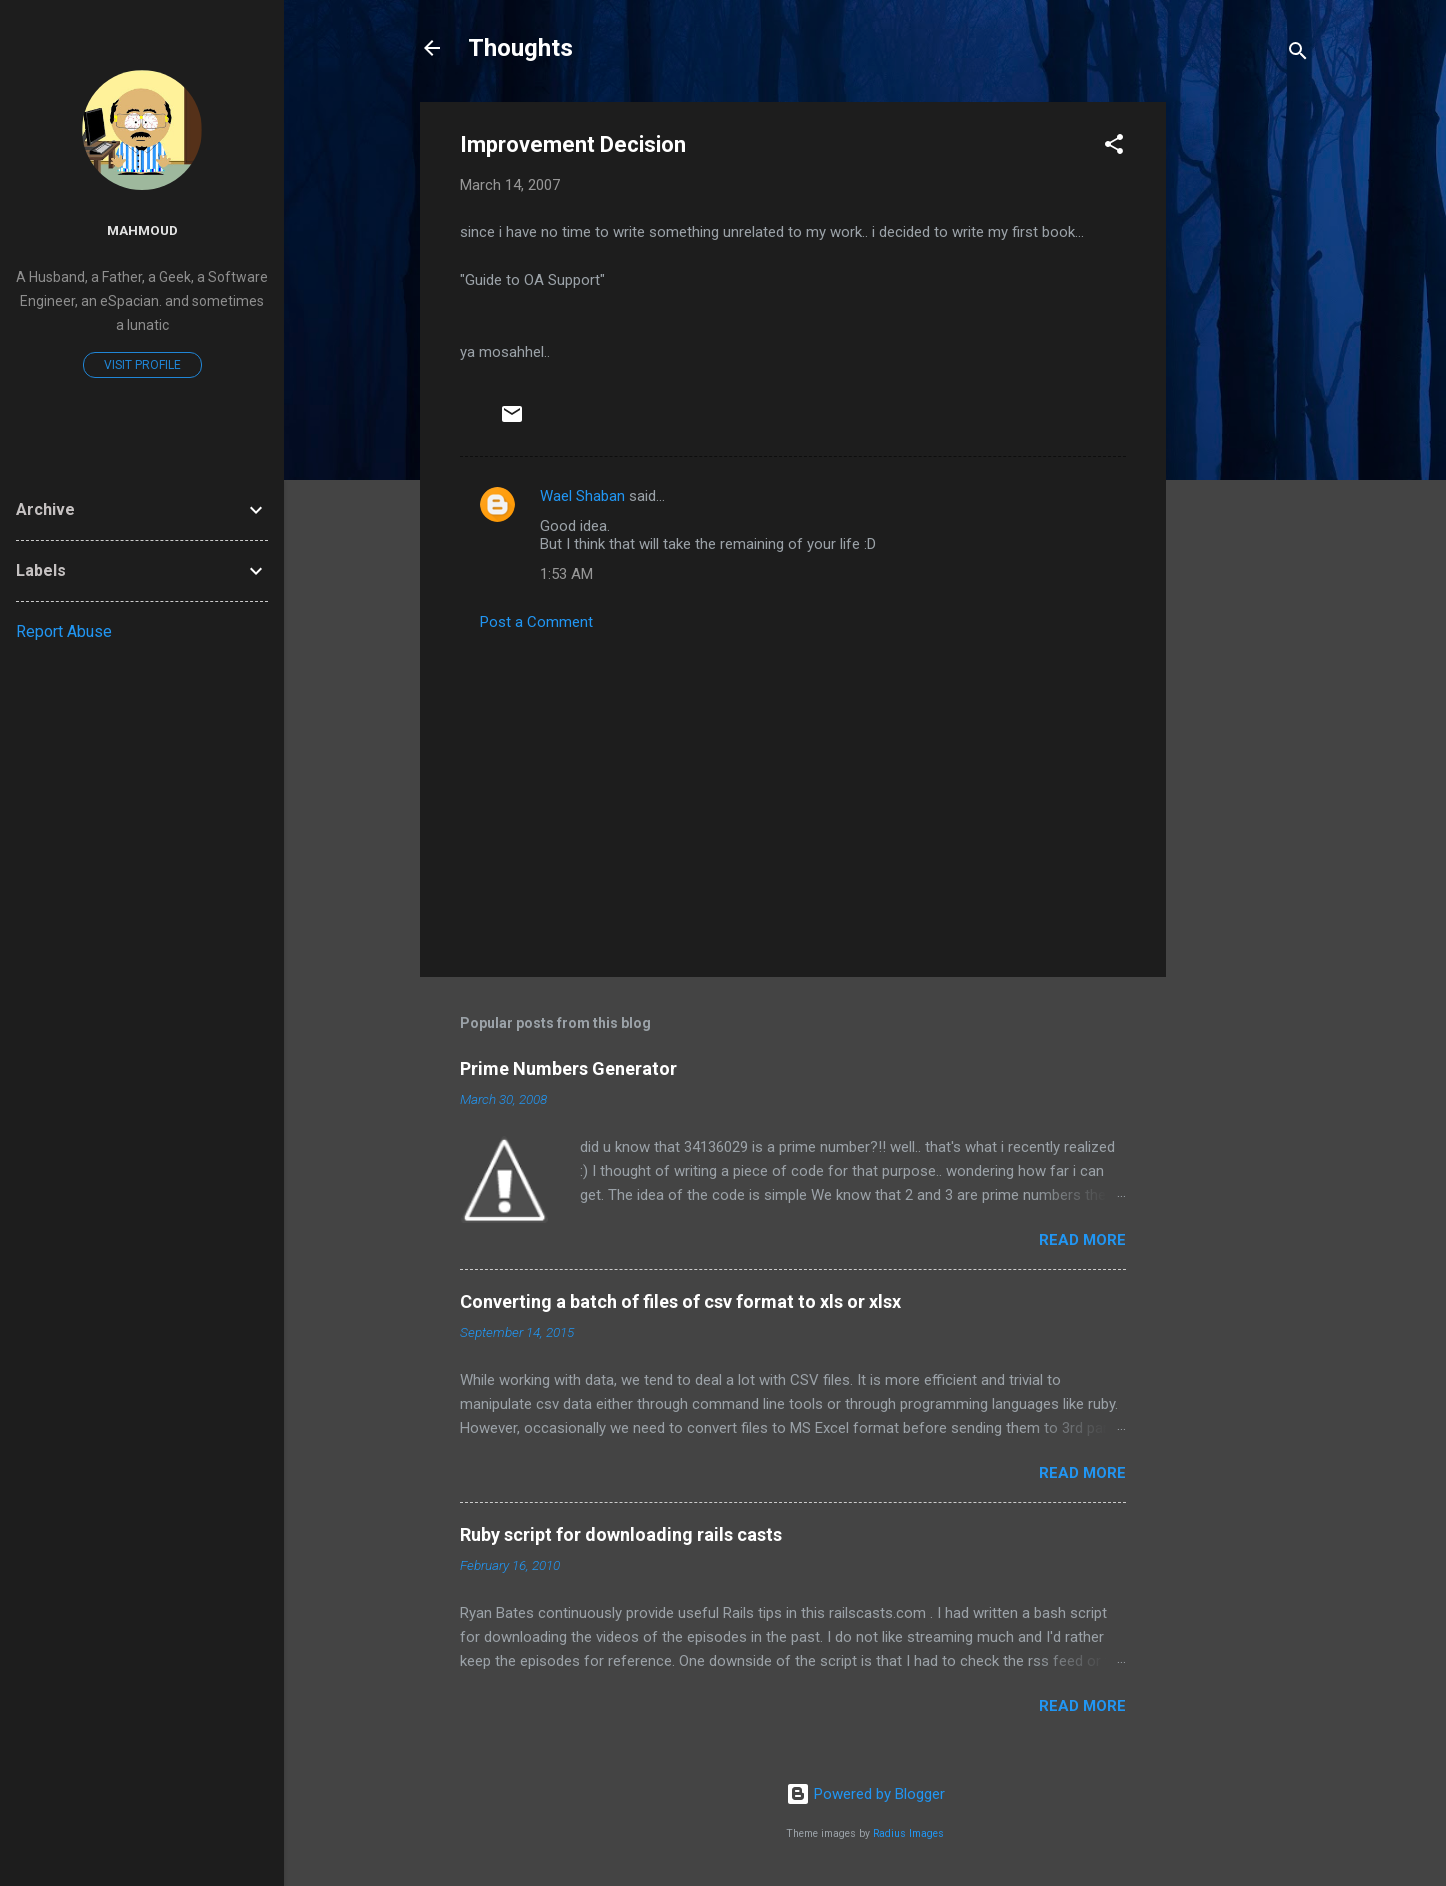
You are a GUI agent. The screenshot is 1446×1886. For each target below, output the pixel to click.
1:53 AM (566, 574)
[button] (1114, 147)
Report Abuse (64, 631)
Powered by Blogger (865, 1794)
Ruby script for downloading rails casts (621, 1534)
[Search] (1298, 54)
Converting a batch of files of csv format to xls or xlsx (680, 1301)
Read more (1082, 1240)
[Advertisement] (1246, 402)
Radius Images (908, 1833)
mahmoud (142, 230)
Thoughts (520, 48)
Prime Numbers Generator (568, 1068)
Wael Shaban (582, 496)
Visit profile (142, 365)
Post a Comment (536, 622)
